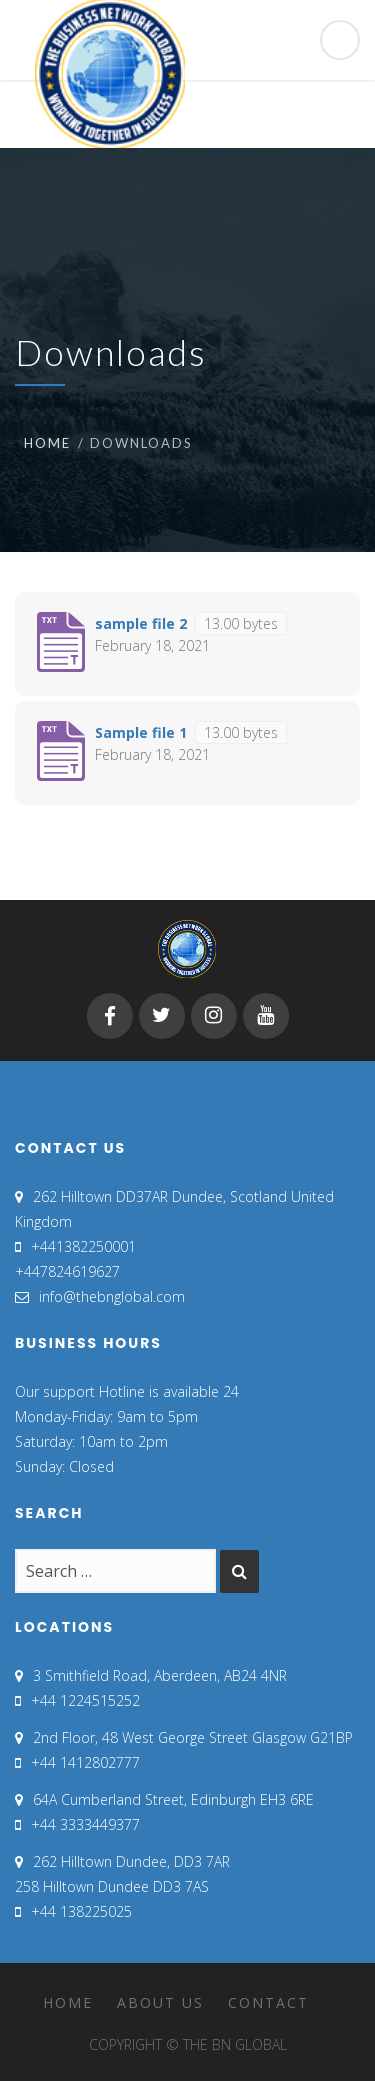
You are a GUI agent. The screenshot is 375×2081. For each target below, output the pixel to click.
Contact (268, 2002)
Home (47, 443)
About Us (160, 2002)
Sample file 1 (141, 732)
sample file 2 (141, 623)
